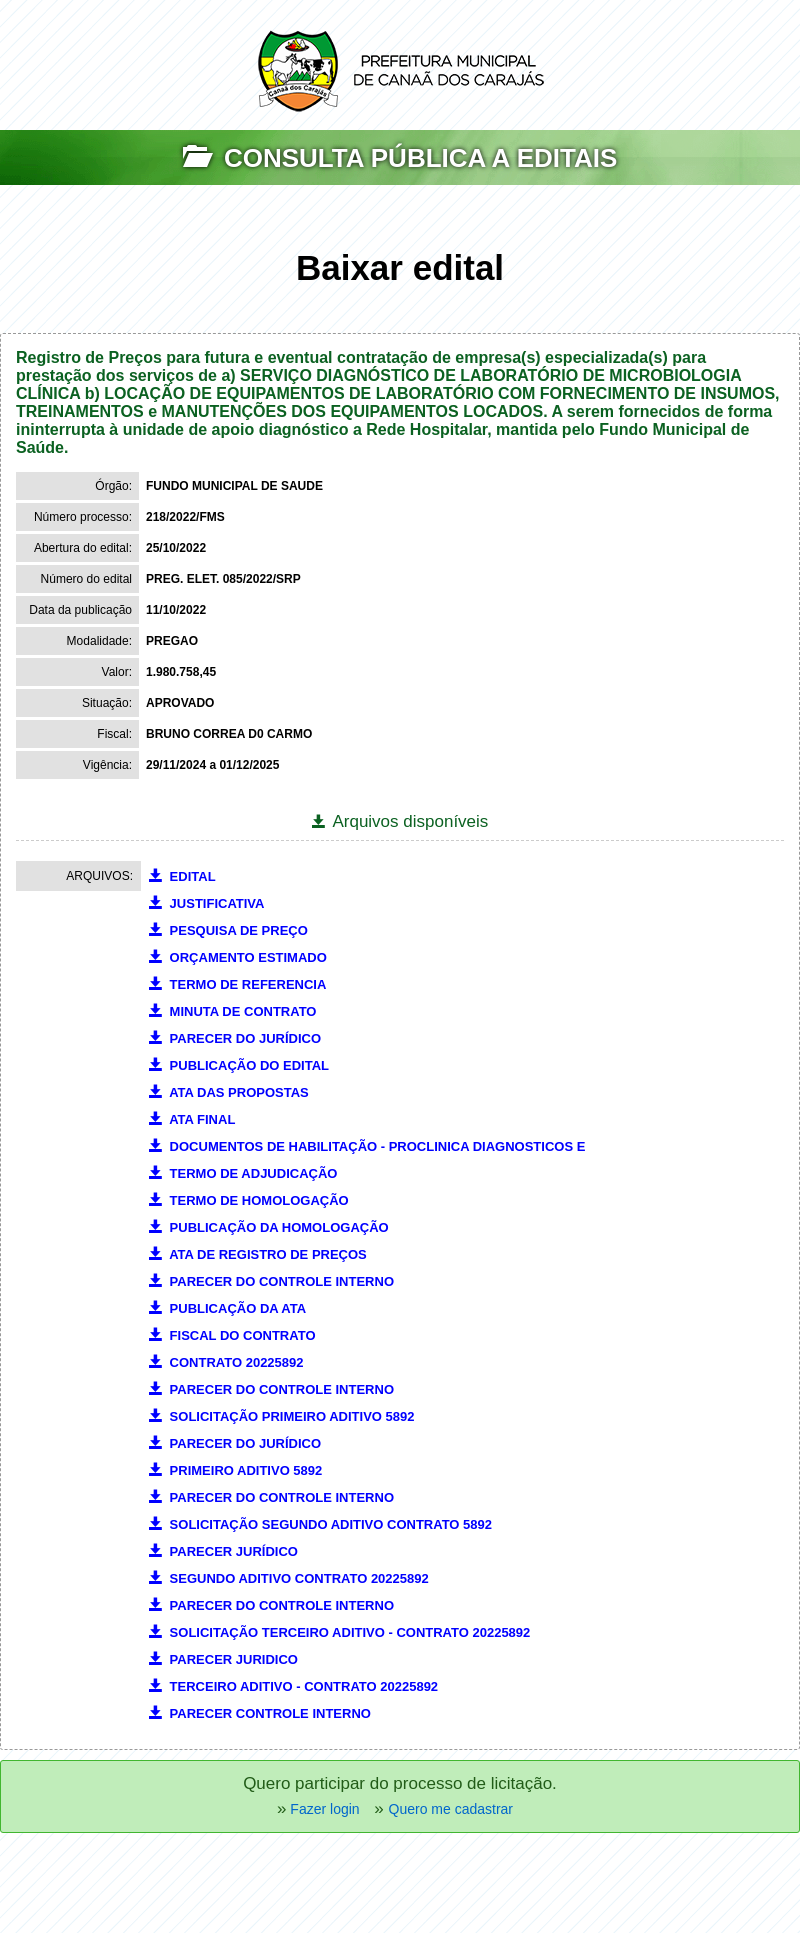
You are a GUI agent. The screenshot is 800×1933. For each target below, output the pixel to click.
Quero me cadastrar (451, 1809)
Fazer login (322, 1809)
